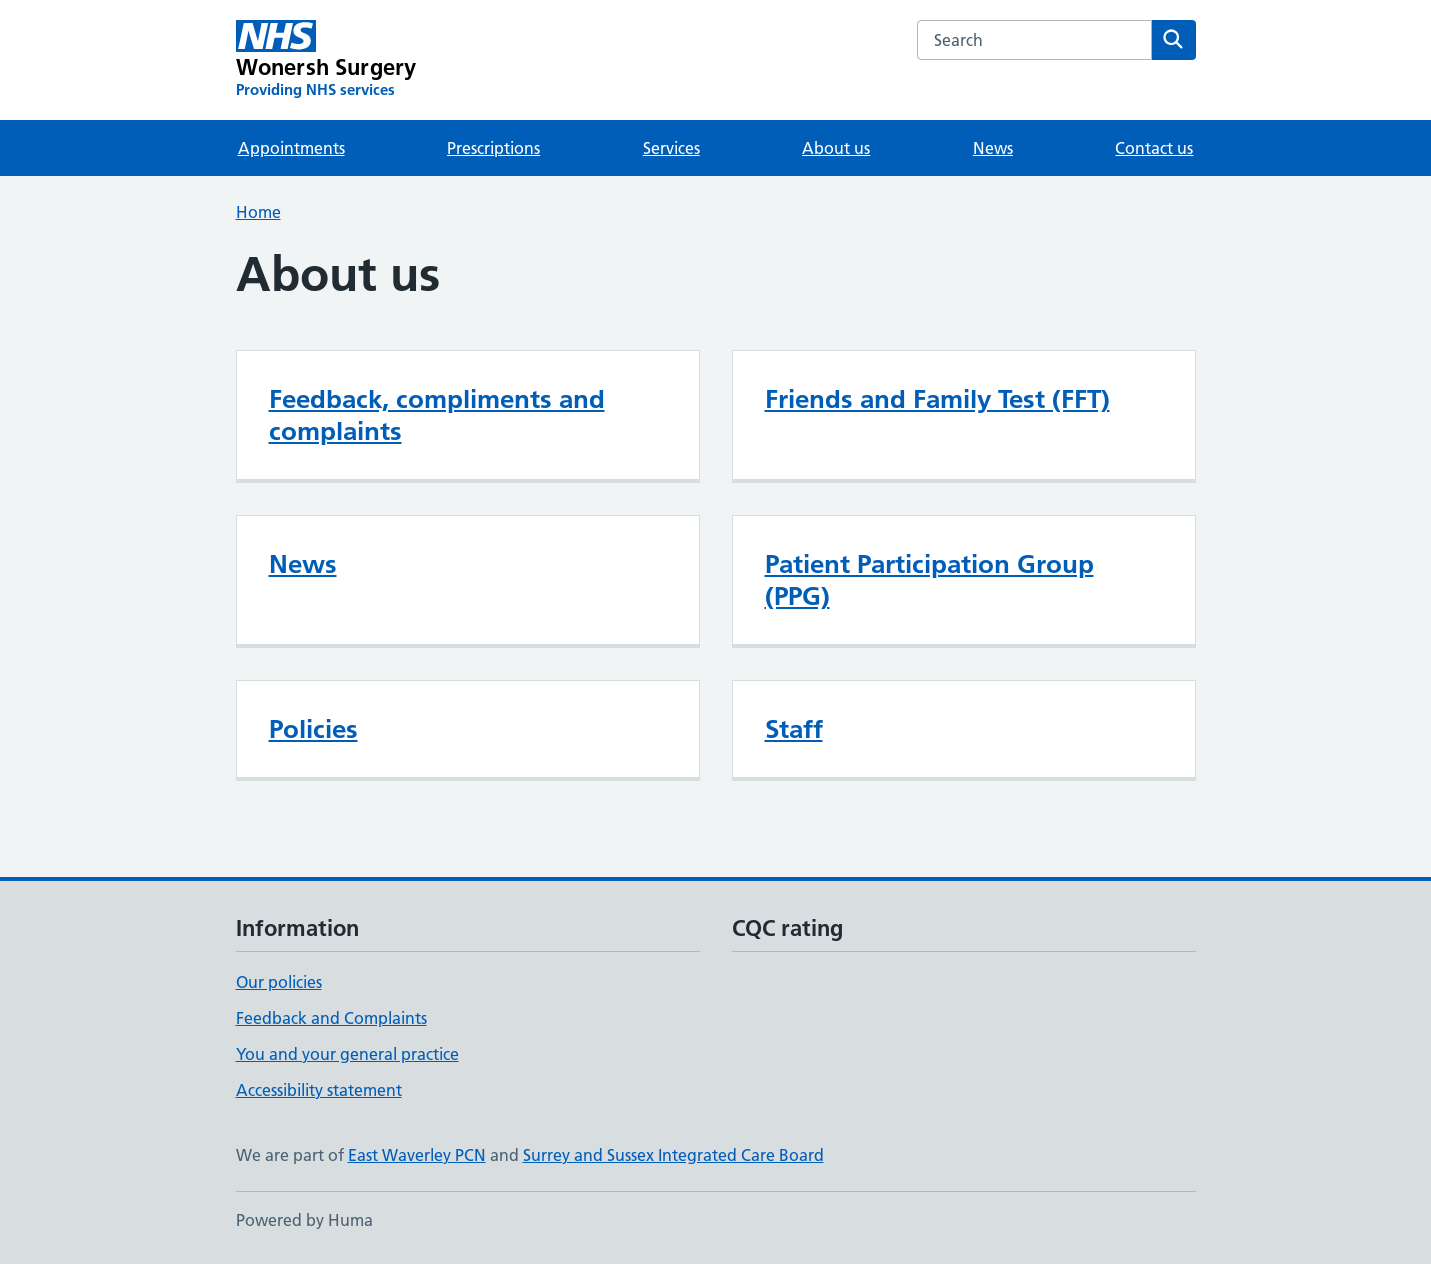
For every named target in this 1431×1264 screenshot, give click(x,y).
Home (258, 212)
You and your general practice (347, 1054)
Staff (794, 729)
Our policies (279, 982)
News (993, 148)
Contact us (1154, 148)
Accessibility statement (319, 1090)
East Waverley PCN (417, 1155)
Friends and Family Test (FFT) (937, 399)
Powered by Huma (304, 1220)
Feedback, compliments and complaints (437, 415)
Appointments (291, 148)
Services (671, 148)
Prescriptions (493, 148)
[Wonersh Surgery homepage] (326, 60)
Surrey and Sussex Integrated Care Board (673, 1155)
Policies (313, 729)
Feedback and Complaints (331, 1018)
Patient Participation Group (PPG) (929, 580)
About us (836, 148)
